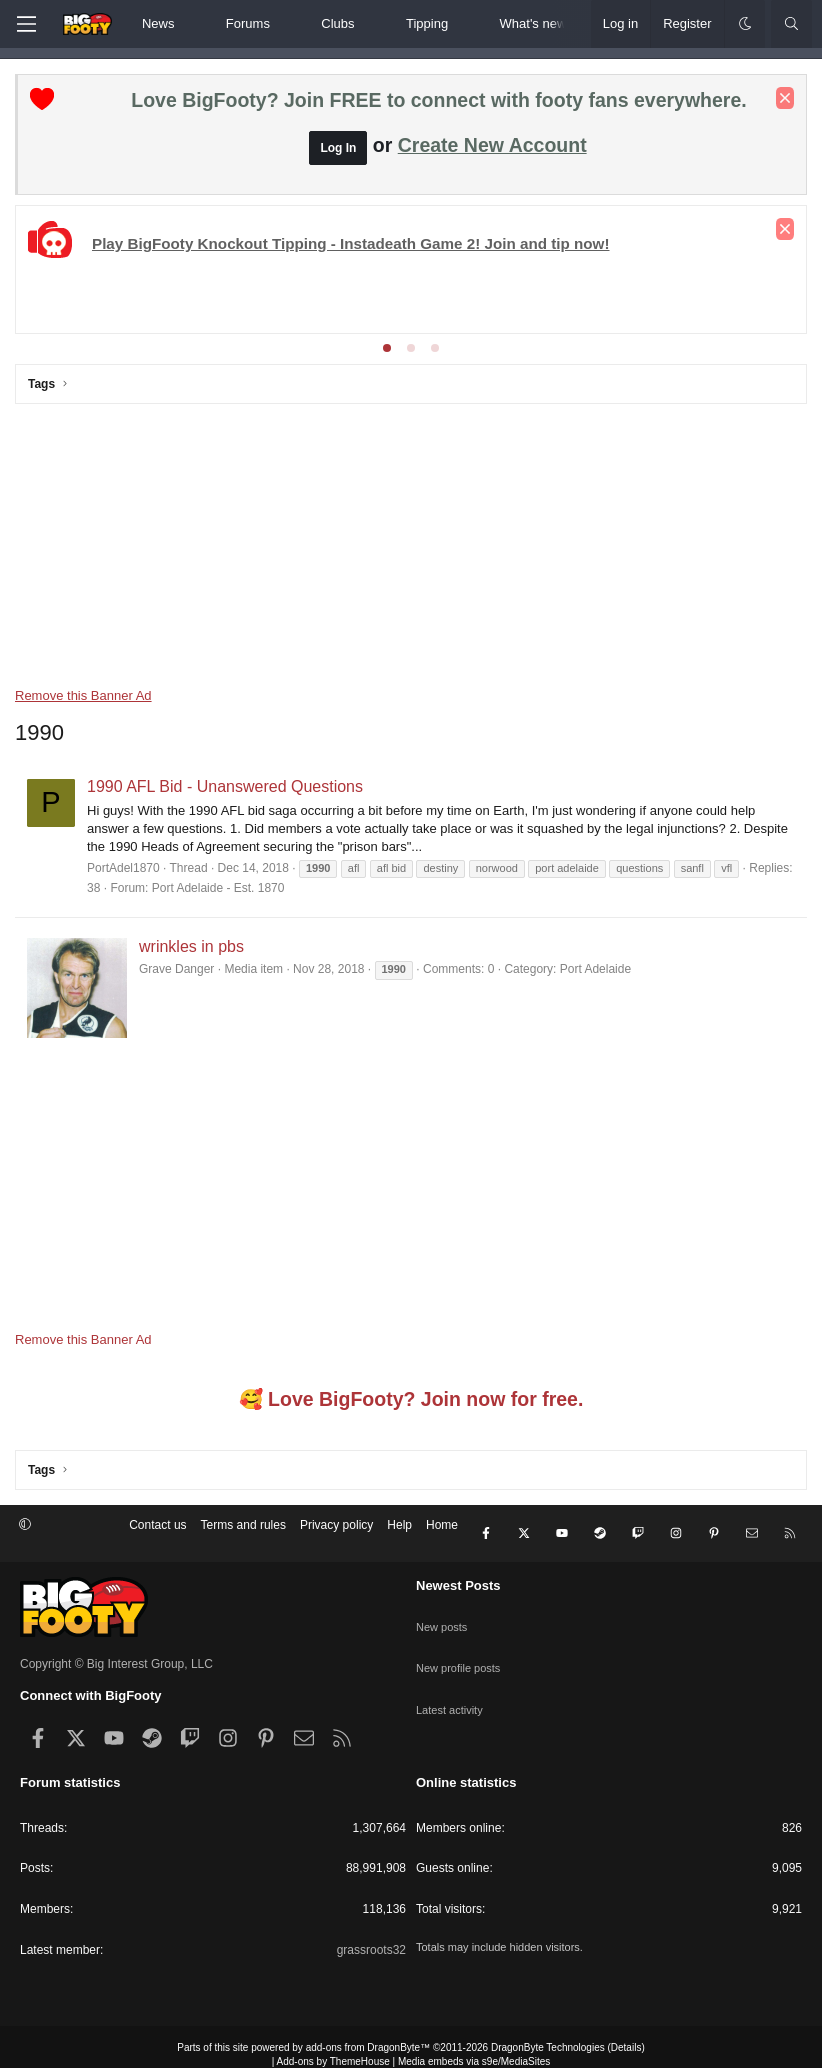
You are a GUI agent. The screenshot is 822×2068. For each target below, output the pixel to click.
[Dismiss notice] (785, 98)
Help (399, 1525)
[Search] (791, 24)
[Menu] (26, 24)
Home (442, 1525)
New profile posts (462, 1637)
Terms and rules (243, 1525)
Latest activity (452, 1672)
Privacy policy (336, 1525)
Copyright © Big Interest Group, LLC (116, 1648)
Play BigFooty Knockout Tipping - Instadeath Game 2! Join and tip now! (351, 243)
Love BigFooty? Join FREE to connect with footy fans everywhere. (438, 100)
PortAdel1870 (123, 868)
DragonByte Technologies (548, 2031)
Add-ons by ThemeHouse (333, 2045)
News (158, 23)
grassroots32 (371, 1934)
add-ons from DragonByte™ (368, 2031)
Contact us (157, 1525)
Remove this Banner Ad (83, 695)
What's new (533, 23)
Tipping (427, 23)
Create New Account (492, 145)
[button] (191, 24)
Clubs (337, 23)
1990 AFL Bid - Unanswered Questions (225, 786)
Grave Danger (176, 969)
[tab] (387, 348)
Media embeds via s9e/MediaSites (474, 2045)
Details (626, 2031)
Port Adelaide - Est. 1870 (218, 888)
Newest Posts (458, 1569)
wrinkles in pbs (191, 946)
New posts (444, 1602)
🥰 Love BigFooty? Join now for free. (411, 1400)
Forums (248, 23)
